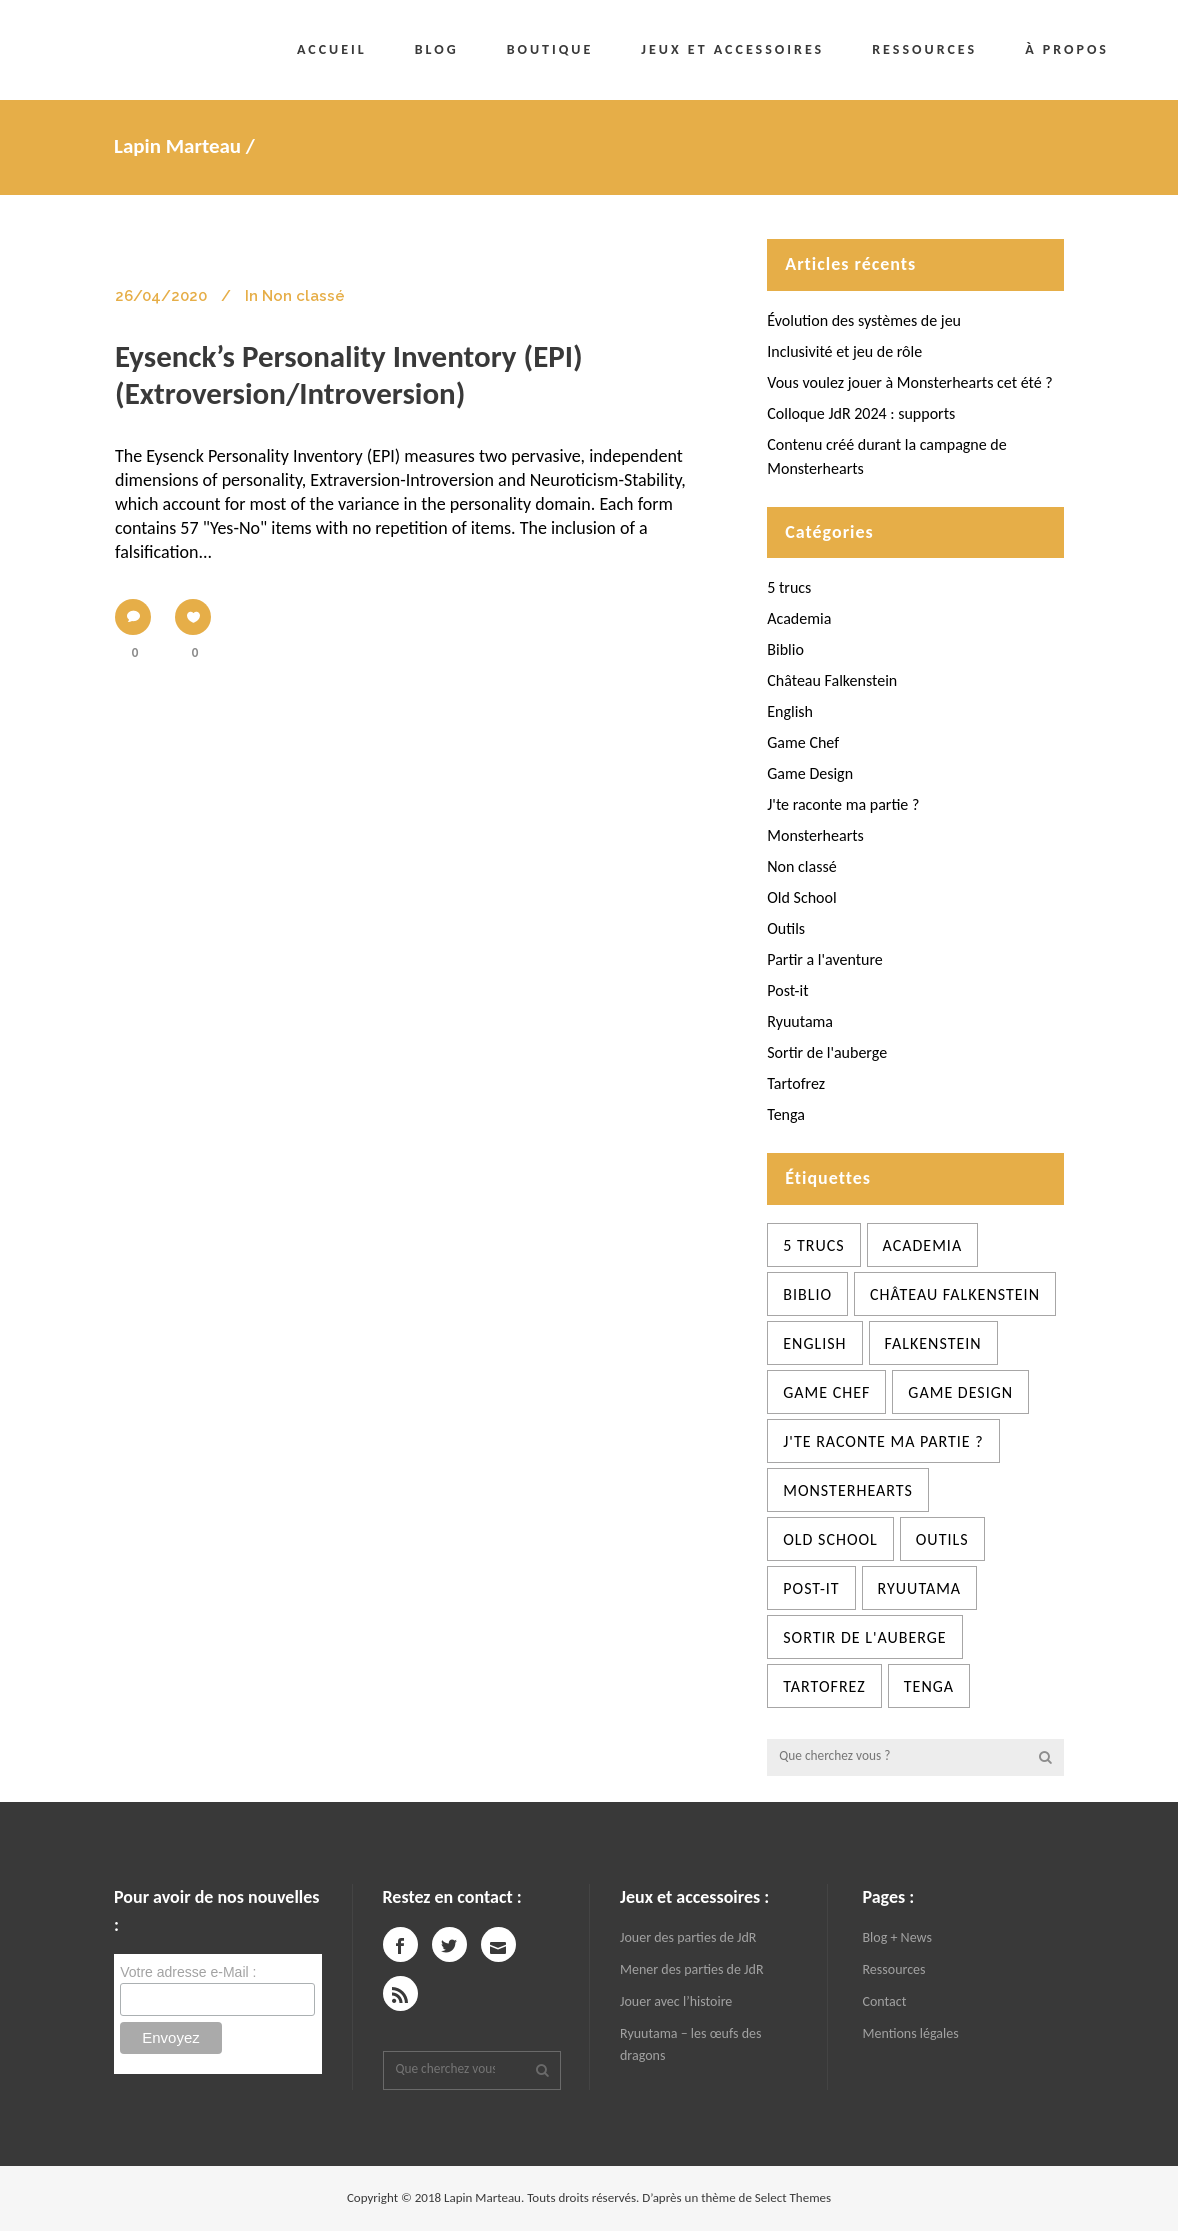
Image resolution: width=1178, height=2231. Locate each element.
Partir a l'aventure (825, 959)
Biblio (785, 649)
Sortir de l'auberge (827, 1052)
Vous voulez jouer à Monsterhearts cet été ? (909, 382)
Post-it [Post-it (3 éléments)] (811, 1588)
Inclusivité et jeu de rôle (844, 351)
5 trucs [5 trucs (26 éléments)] (813, 1245)
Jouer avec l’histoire (676, 2001)
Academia (799, 618)
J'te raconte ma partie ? (843, 804)
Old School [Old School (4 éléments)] (830, 1539)
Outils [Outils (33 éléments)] (942, 1539)
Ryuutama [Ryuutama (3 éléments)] (920, 1588)
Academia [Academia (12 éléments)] (923, 1245)
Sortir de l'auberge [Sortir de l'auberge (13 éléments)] (864, 1637)
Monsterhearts (815, 835)
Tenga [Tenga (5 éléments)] (929, 1686)
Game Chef (803, 742)
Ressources (894, 1969)
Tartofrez (796, 1083)
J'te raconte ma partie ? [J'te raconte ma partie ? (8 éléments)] (883, 1441)
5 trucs (789, 587)
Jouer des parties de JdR (688, 1937)
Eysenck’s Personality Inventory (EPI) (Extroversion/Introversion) (349, 374)
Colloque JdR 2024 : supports (861, 413)
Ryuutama (800, 1021)
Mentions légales (911, 2033)
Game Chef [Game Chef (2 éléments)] (826, 1392)
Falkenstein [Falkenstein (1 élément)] (933, 1343)
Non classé (801, 866)
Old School (801, 897)
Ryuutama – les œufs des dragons (690, 2044)
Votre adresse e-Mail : (188, 1972)
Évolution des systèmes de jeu (864, 320)
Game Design (810, 773)
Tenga (786, 1114)
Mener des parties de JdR (692, 1969)
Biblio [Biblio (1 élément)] (807, 1294)
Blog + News (897, 1937)
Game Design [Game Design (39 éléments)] (960, 1392)
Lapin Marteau (177, 146)
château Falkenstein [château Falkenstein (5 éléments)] (955, 1294)
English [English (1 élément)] (814, 1343)
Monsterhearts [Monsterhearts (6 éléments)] (848, 1490)
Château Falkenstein (832, 680)
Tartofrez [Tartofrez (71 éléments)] (824, 1686)
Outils (786, 928)
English (790, 711)
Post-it (787, 990)
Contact (885, 2001)
